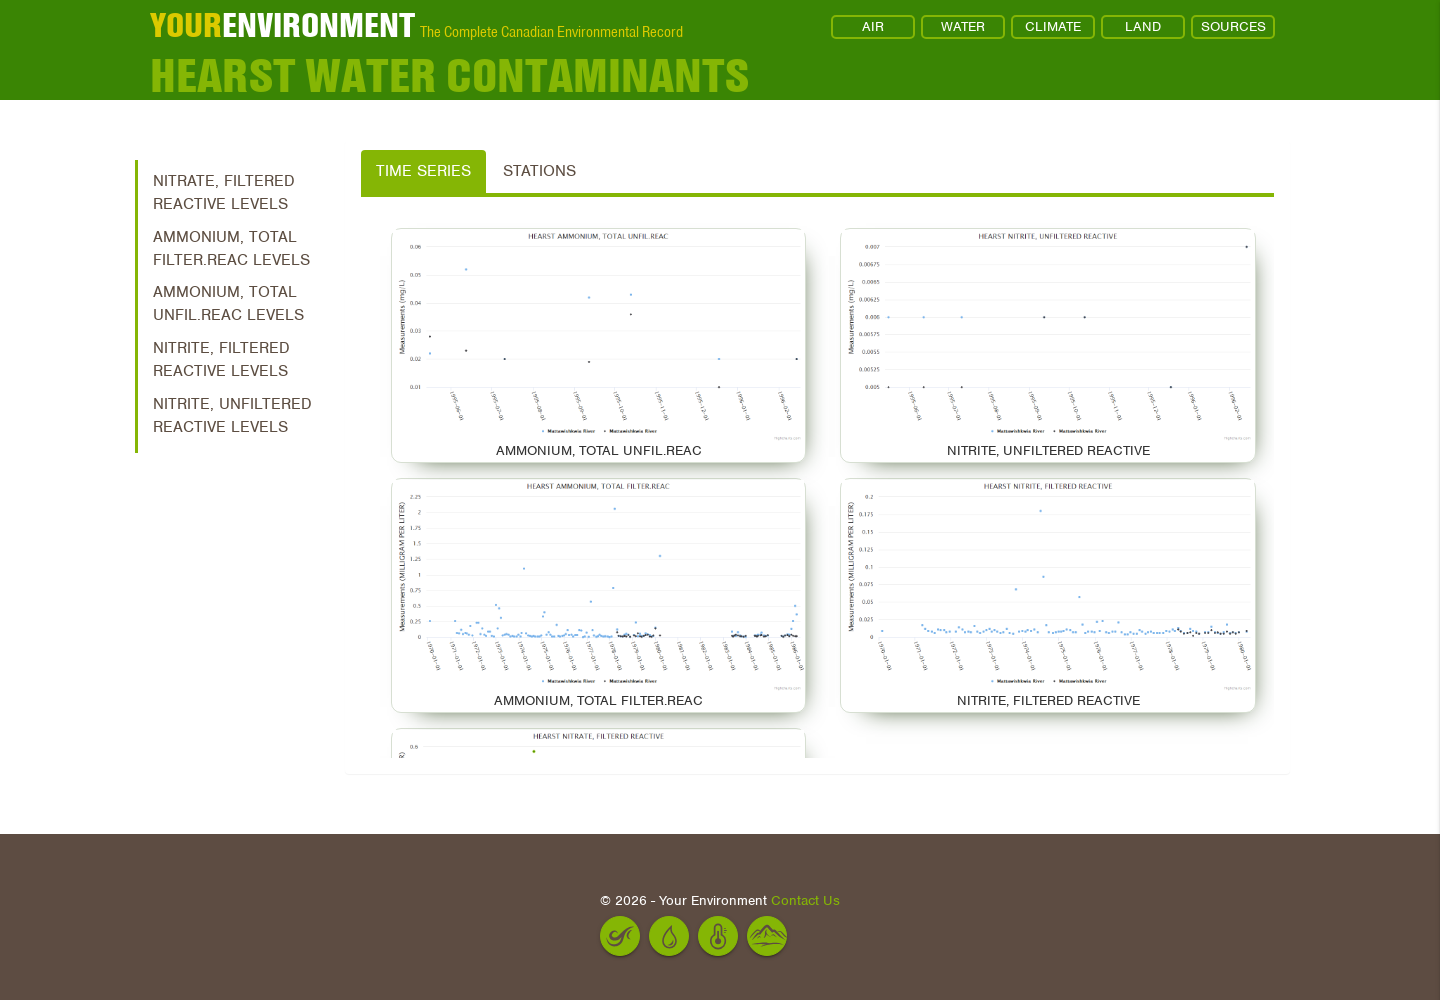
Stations (539, 171)
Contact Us (805, 900)
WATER (963, 26)
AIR (873, 26)
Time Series (423, 171)
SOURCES (1233, 26)
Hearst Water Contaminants (449, 75)
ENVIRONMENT (282, 25)
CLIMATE (1053, 26)
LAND (1143, 26)
